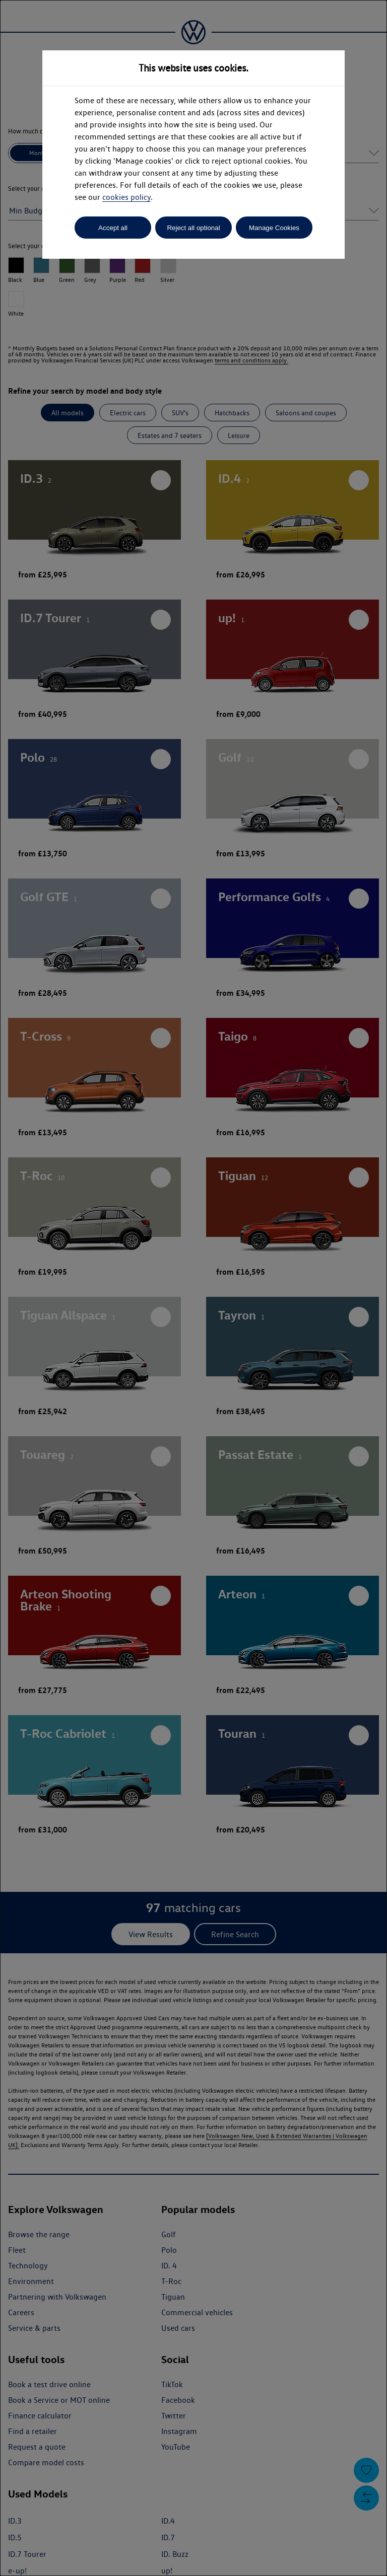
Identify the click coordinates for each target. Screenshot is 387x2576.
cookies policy (126, 197)
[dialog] (193, 1288)
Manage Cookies (274, 228)
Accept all (112, 228)
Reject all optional (193, 228)
